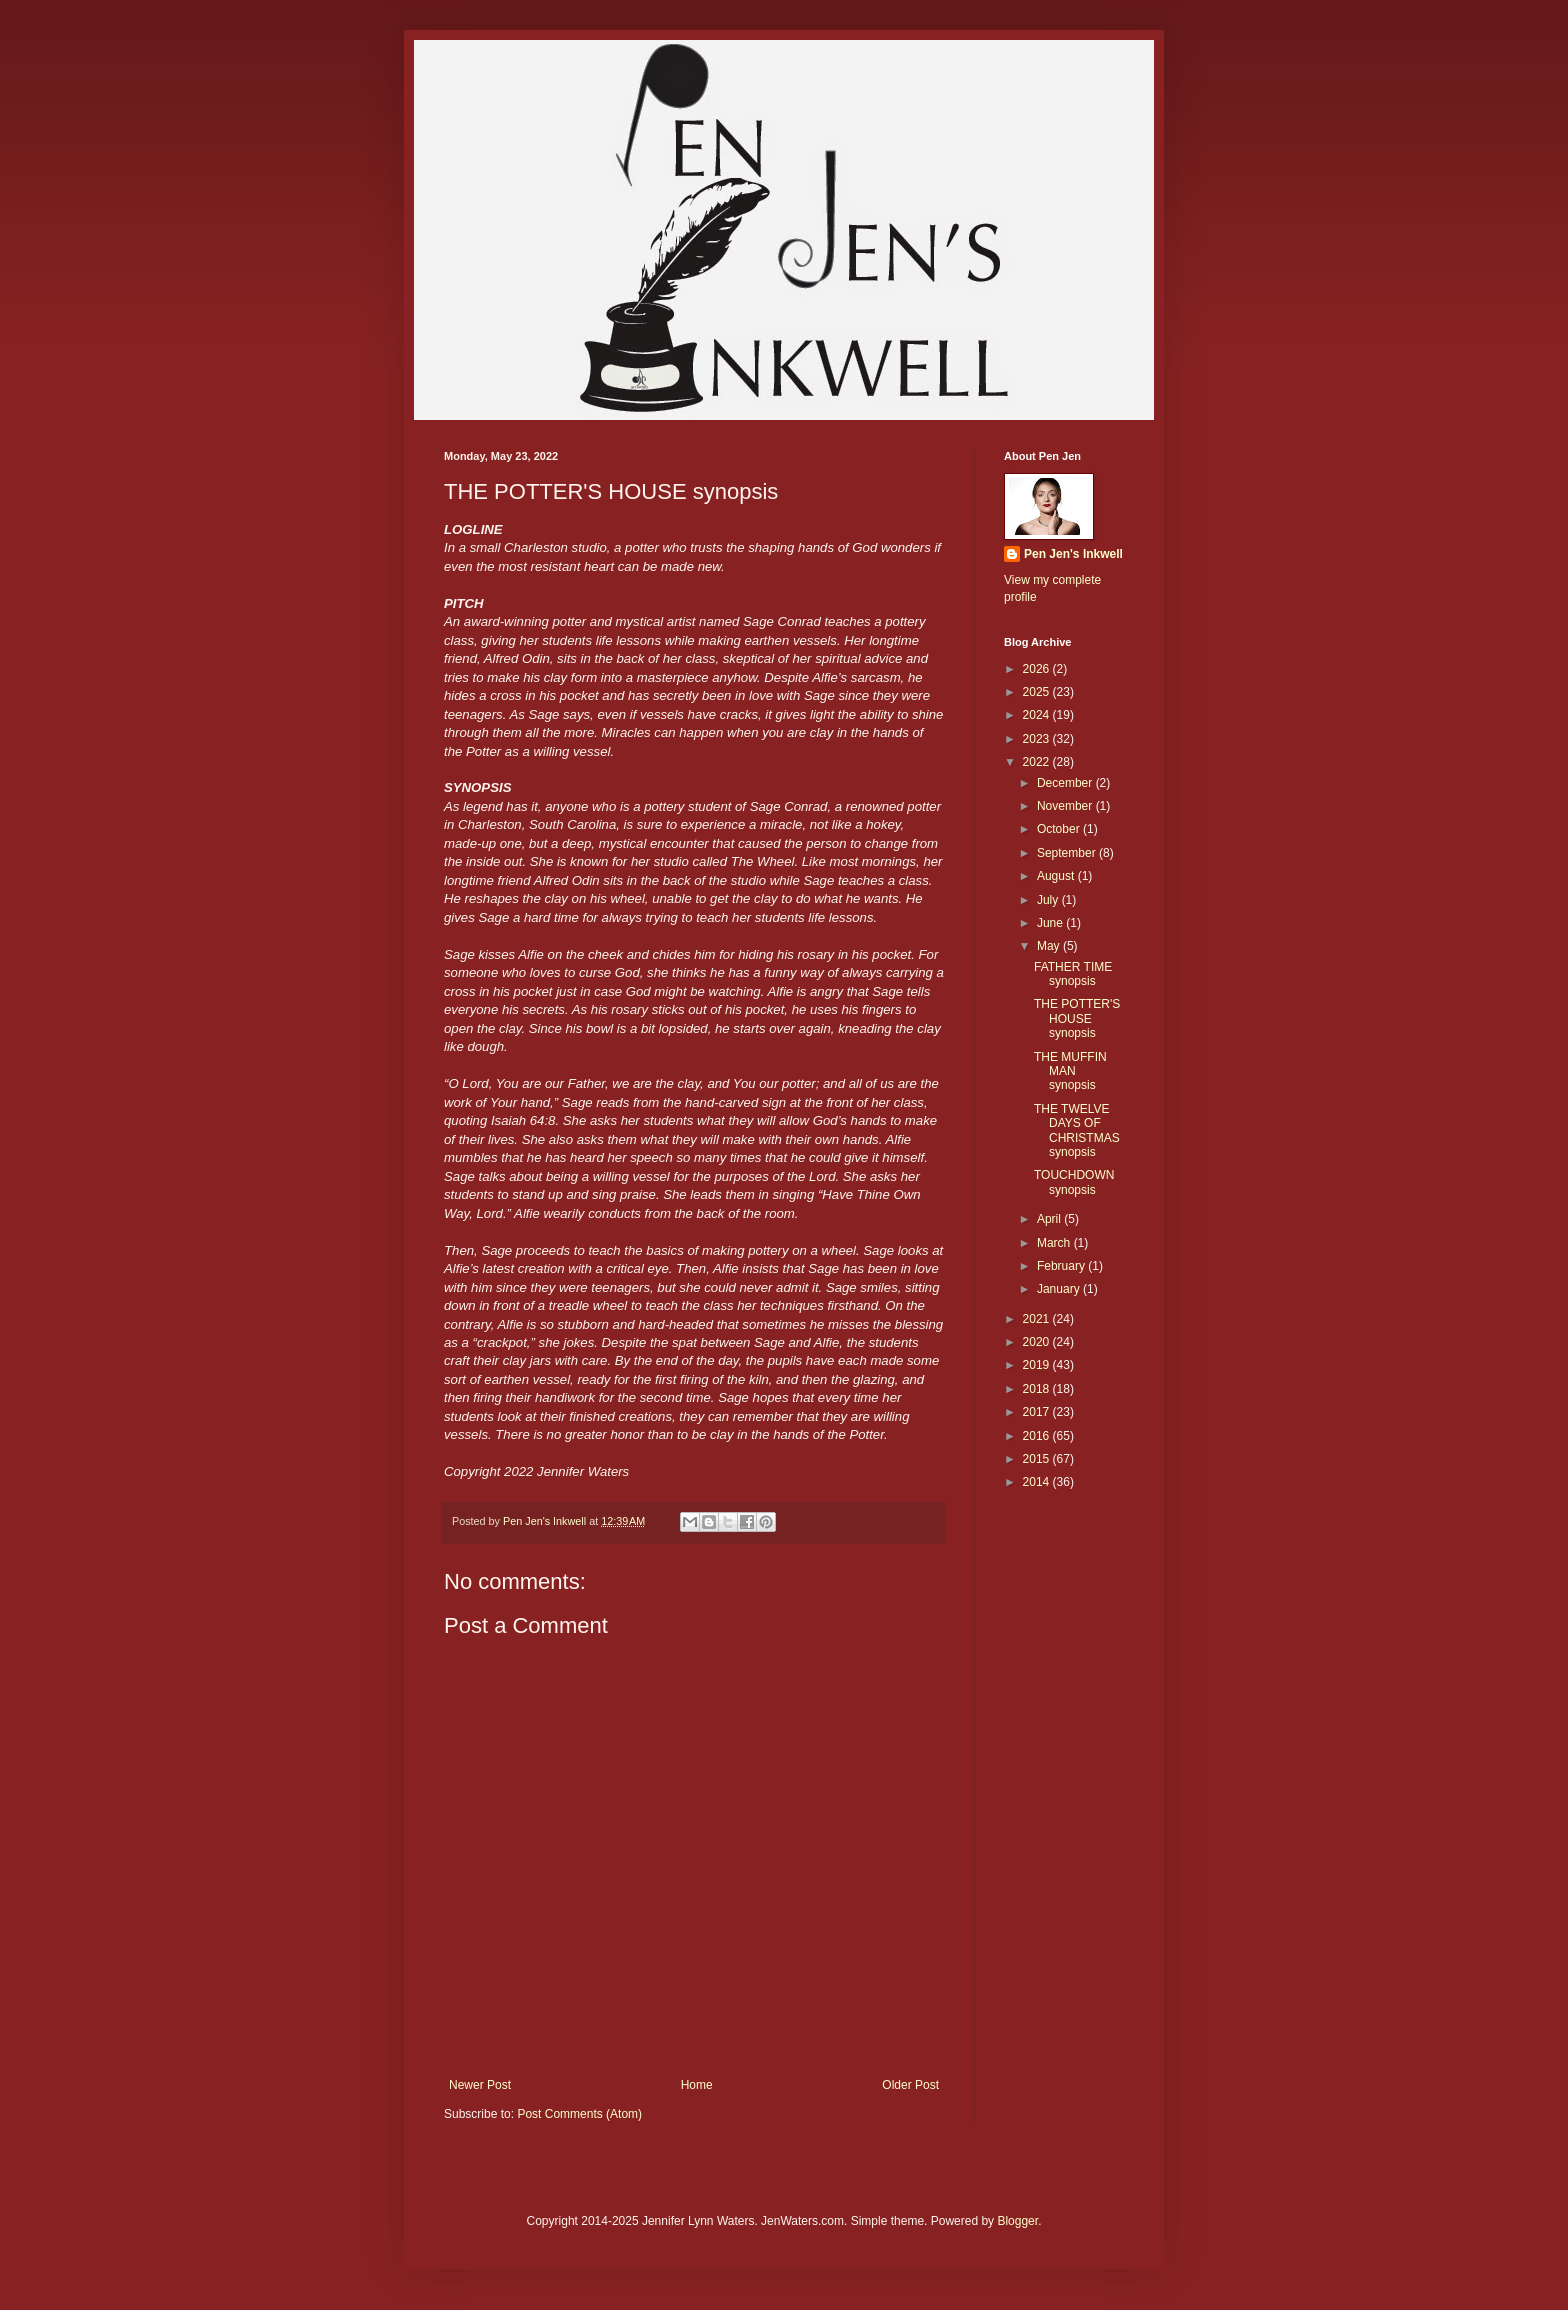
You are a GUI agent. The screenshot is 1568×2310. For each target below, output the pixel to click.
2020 (1038, 1342)
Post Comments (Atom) (579, 2114)
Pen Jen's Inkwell (1073, 554)
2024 (1038, 715)
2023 (1038, 739)
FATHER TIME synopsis (1073, 974)
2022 (1038, 762)
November (1066, 806)
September (1068, 853)
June (1051, 923)
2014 (1038, 1482)
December (1066, 783)
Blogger (1017, 2221)
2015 (1038, 1459)
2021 (1038, 1319)
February (1062, 1266)
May (1050, 946)
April (1050, 1219)
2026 (1038, 669)
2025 (1038, 692)
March (1055, 1243)
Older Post (910, 2085)
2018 (1038, 1389)
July (1049, 900)
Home (697, 2085)
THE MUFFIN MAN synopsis (1070, 1071)
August (1057, 876)
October (1060, 829)
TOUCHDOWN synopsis (1074, 1182)
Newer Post (480, 2085)
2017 (1038, 1412)
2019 (1038, 1365)
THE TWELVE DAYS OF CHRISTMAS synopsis (1077, 1130)
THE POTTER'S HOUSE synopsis (1077, 1018)
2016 (1038, 1436)
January (1060, 1289)
